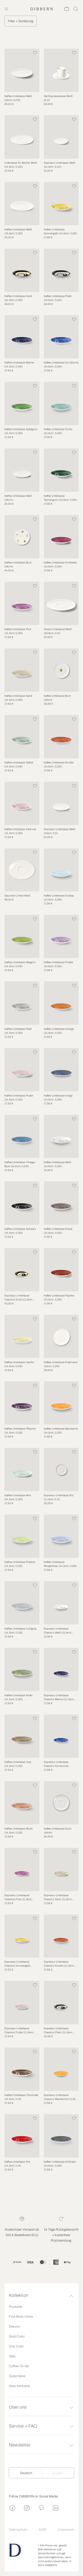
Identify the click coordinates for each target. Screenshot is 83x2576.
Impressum (66, 2529)
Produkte (15, 2306)
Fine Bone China (21, 2316)
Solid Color (17, 2336)
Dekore (14, 2326)
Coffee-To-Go (19, 2366)
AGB (42, 2529)
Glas (12, 2356)
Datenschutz (18, 2529)
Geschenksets (19, 2386)
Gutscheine (17, 2376)
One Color (16, 2346)
